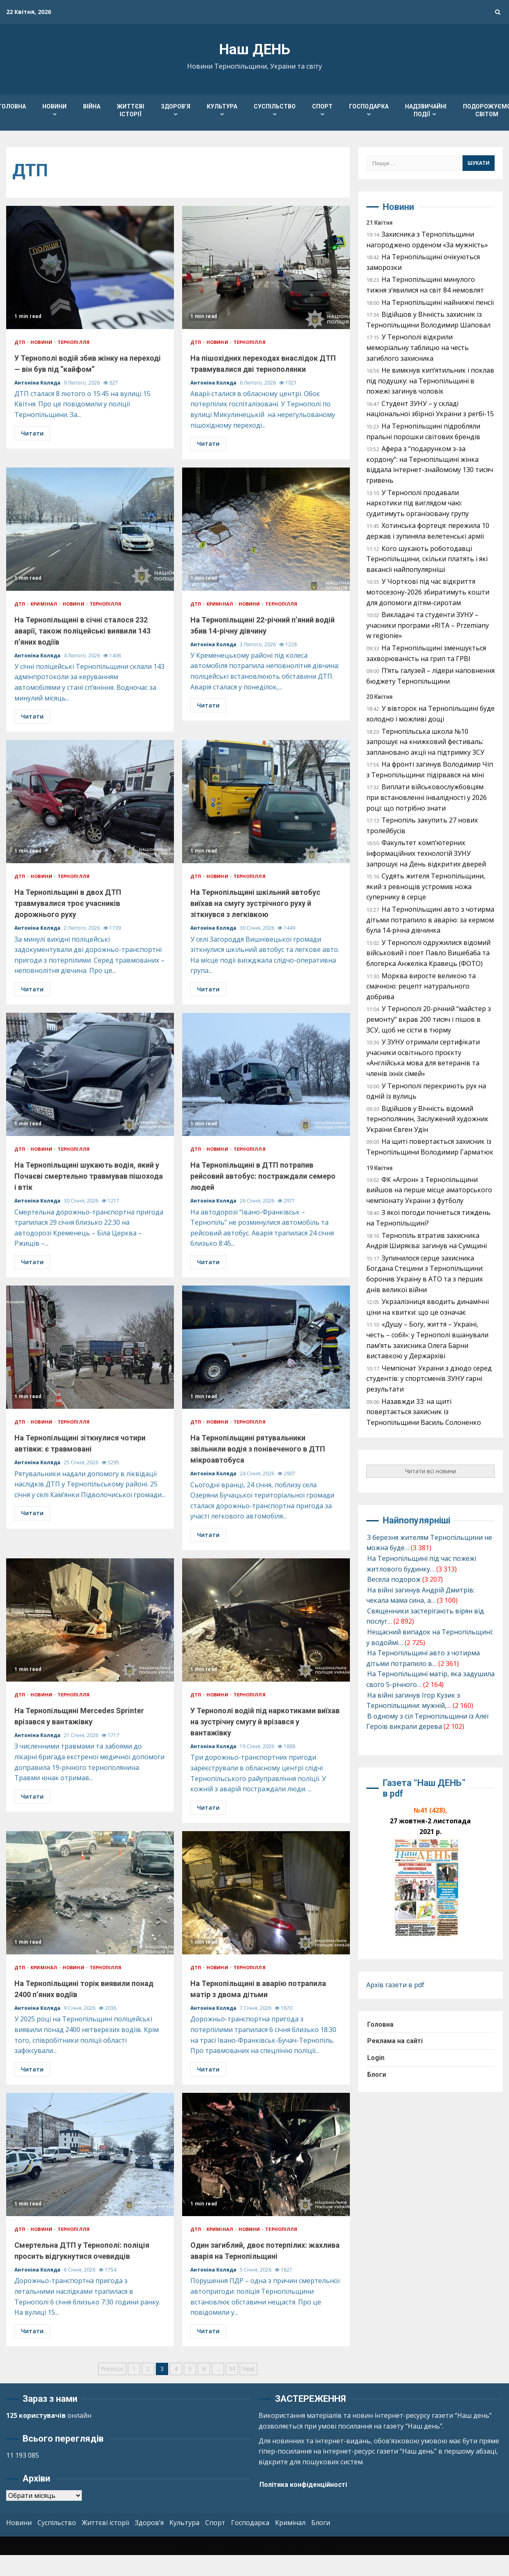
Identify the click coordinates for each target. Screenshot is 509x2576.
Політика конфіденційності (303, 2484)
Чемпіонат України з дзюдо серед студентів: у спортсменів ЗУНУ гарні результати (429, 1379)
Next (248, 2369)
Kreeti (284, 2545)
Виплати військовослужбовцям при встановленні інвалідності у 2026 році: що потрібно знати (426, 797)
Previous (112, 2369)
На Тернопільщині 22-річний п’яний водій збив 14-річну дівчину (266, 529)
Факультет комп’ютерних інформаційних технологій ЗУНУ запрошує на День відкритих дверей (426, 853)
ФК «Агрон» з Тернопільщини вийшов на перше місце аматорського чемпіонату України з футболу (429, 1190)
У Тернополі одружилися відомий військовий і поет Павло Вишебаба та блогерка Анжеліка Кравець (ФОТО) (428, 953)
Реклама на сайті (395, 2041)
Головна (380, 2024)
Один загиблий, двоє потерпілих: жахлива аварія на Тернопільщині (266, 2154)
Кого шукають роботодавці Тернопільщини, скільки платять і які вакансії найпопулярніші (427, 559)
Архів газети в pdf (395, 1984)
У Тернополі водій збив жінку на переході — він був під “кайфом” (90, 267)
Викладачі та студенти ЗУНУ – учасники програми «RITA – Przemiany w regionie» (427, 625)
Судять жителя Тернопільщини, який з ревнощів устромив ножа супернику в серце (425, 886)
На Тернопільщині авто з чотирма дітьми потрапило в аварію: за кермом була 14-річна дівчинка (430, 920)
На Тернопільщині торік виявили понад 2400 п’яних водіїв (90, 1892)
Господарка (369, 106)
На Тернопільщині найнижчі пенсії (438, 302)
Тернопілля (74, 342)
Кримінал (44, 603)
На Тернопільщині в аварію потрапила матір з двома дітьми (266, 1892)
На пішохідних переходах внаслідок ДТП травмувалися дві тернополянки (266, 267)
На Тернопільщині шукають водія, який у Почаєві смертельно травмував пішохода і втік (90, 1074)
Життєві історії (130, 110)
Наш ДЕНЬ (254, 49)
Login (375, 2058)
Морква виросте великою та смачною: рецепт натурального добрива (421, 986)
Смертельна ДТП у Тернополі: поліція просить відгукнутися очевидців (90, 2154)
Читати (32, 433)
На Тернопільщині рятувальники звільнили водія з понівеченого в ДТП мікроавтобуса (266, 1347)
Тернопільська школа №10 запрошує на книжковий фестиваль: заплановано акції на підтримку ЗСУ (425, 742)
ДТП (20, 342)
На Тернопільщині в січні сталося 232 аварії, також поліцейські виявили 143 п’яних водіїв (90, 529)
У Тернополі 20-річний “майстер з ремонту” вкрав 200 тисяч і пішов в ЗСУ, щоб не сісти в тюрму (428, 1019)
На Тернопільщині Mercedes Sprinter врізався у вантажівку (90, 1620)
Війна (91, 106)
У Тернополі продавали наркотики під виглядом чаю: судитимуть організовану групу (417, 503)
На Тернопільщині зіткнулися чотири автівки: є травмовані (90, 1347)
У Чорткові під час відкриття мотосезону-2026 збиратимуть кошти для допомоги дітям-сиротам (427, 592)
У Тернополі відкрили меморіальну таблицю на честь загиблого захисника (417, 347)
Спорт (322, 106)
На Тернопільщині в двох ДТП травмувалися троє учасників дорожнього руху (90, 801)
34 (232, 2369)
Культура (222, 106)
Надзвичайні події (426, 110)
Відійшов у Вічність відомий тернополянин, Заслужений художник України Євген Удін (427, 1119)
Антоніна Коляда (38, 382)
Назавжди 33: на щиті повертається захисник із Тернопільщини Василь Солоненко (423, 1412)
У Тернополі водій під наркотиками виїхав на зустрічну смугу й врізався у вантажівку (266, 1620)
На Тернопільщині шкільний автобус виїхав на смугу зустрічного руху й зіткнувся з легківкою (266, 801)
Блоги (376, 2074)
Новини (54, 106)
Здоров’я (175, 106)
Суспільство (275, 106)
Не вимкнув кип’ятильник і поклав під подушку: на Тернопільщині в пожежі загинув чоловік (430, 381)
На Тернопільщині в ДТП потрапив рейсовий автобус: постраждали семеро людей (266, 1074)
